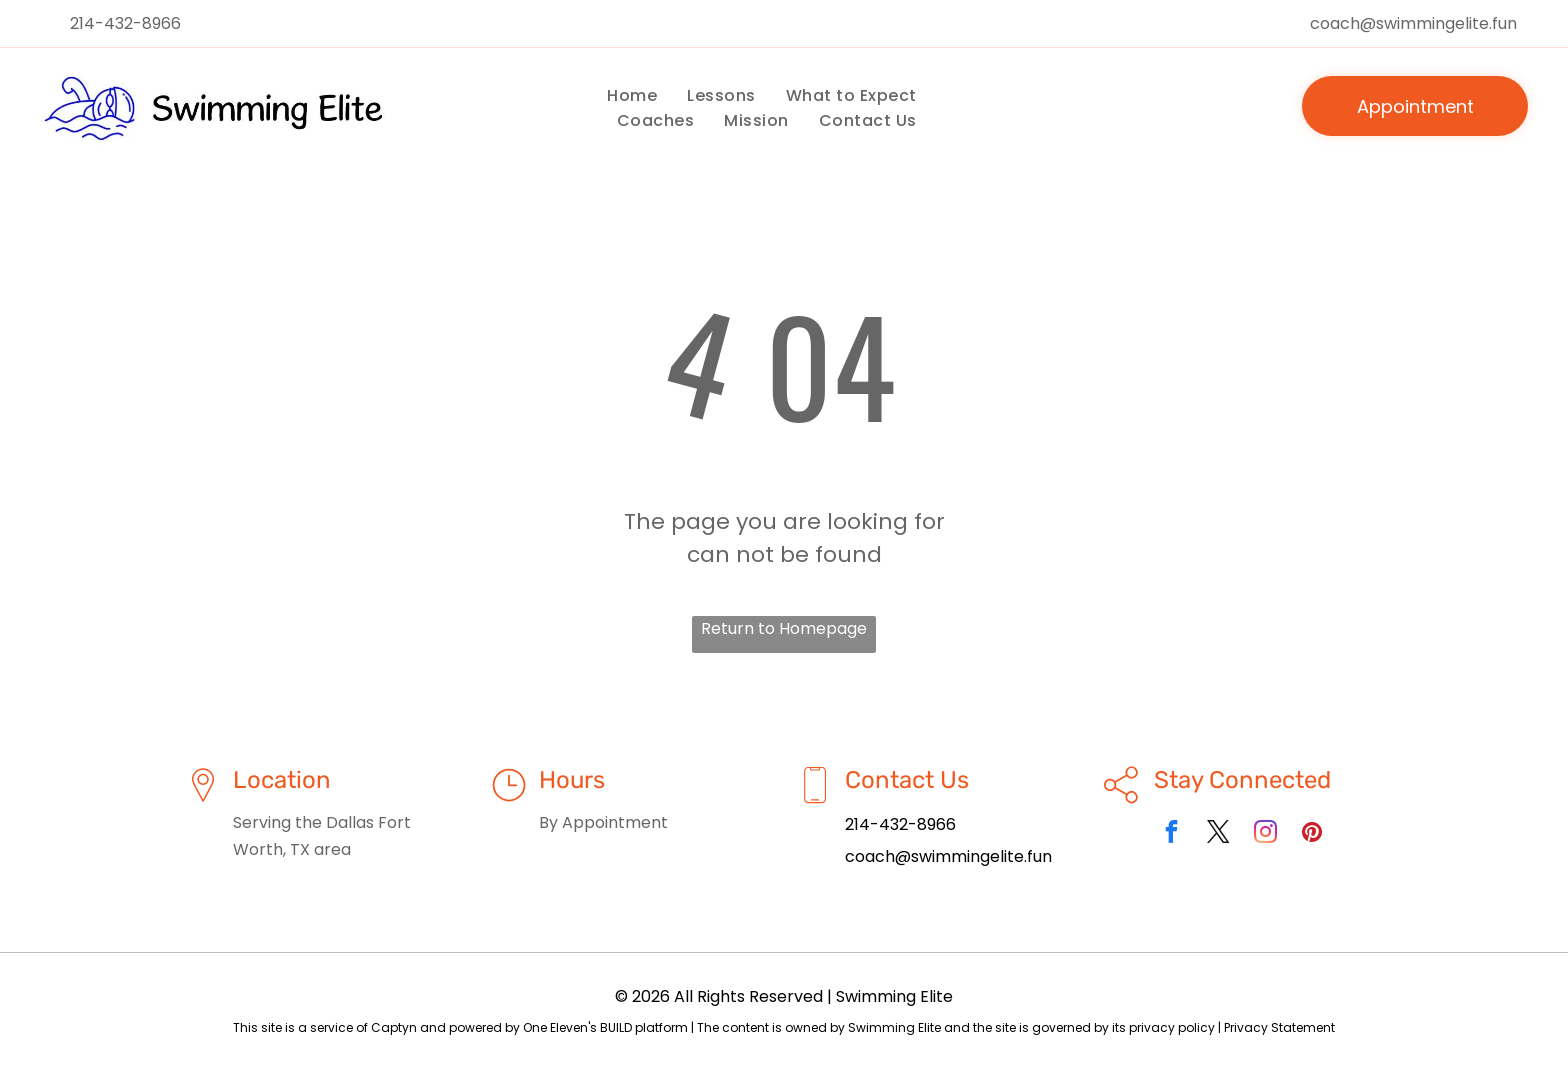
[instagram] (1265, 834)
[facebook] (1171, 834)
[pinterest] (1312, 834)
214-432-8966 (125, 23)
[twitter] (1218, 834)
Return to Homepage (784, 628)
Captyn (394, 1027)
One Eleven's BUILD (577, 1027)
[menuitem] (632, 95)
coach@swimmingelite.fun (1413, 23)
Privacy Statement (1279, 1027)
